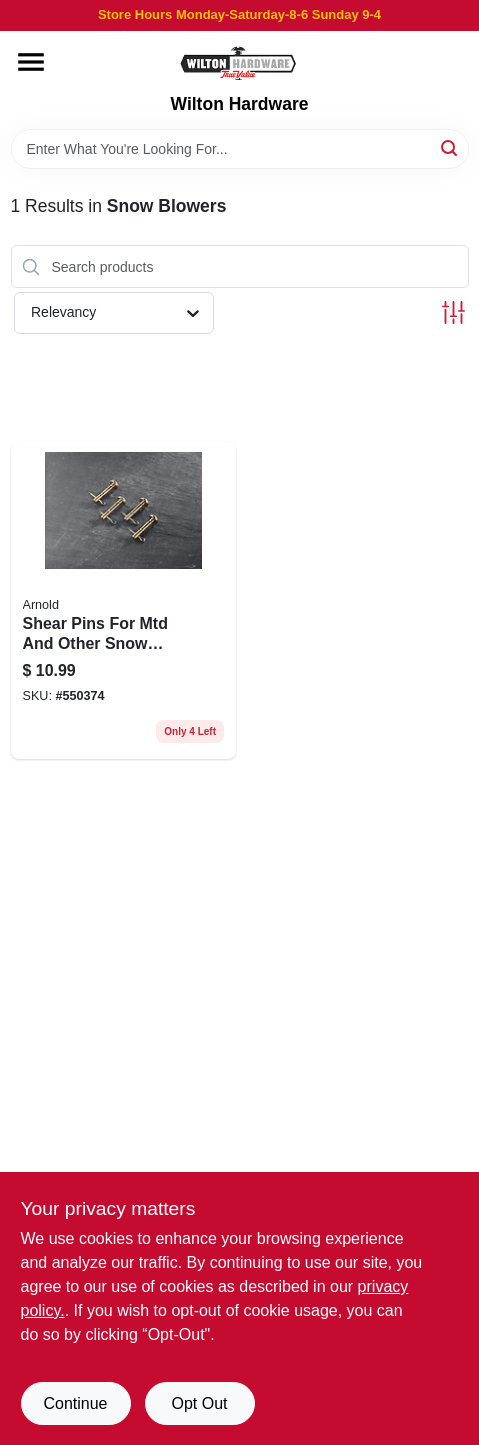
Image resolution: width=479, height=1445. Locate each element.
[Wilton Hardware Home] (239, 62)
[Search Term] (240, 149)
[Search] (450, 147)
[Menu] (31, 62)
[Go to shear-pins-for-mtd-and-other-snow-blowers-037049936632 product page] (124, 600)
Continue (75, 1403)
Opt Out (199, 1403)
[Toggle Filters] (453, 312)
